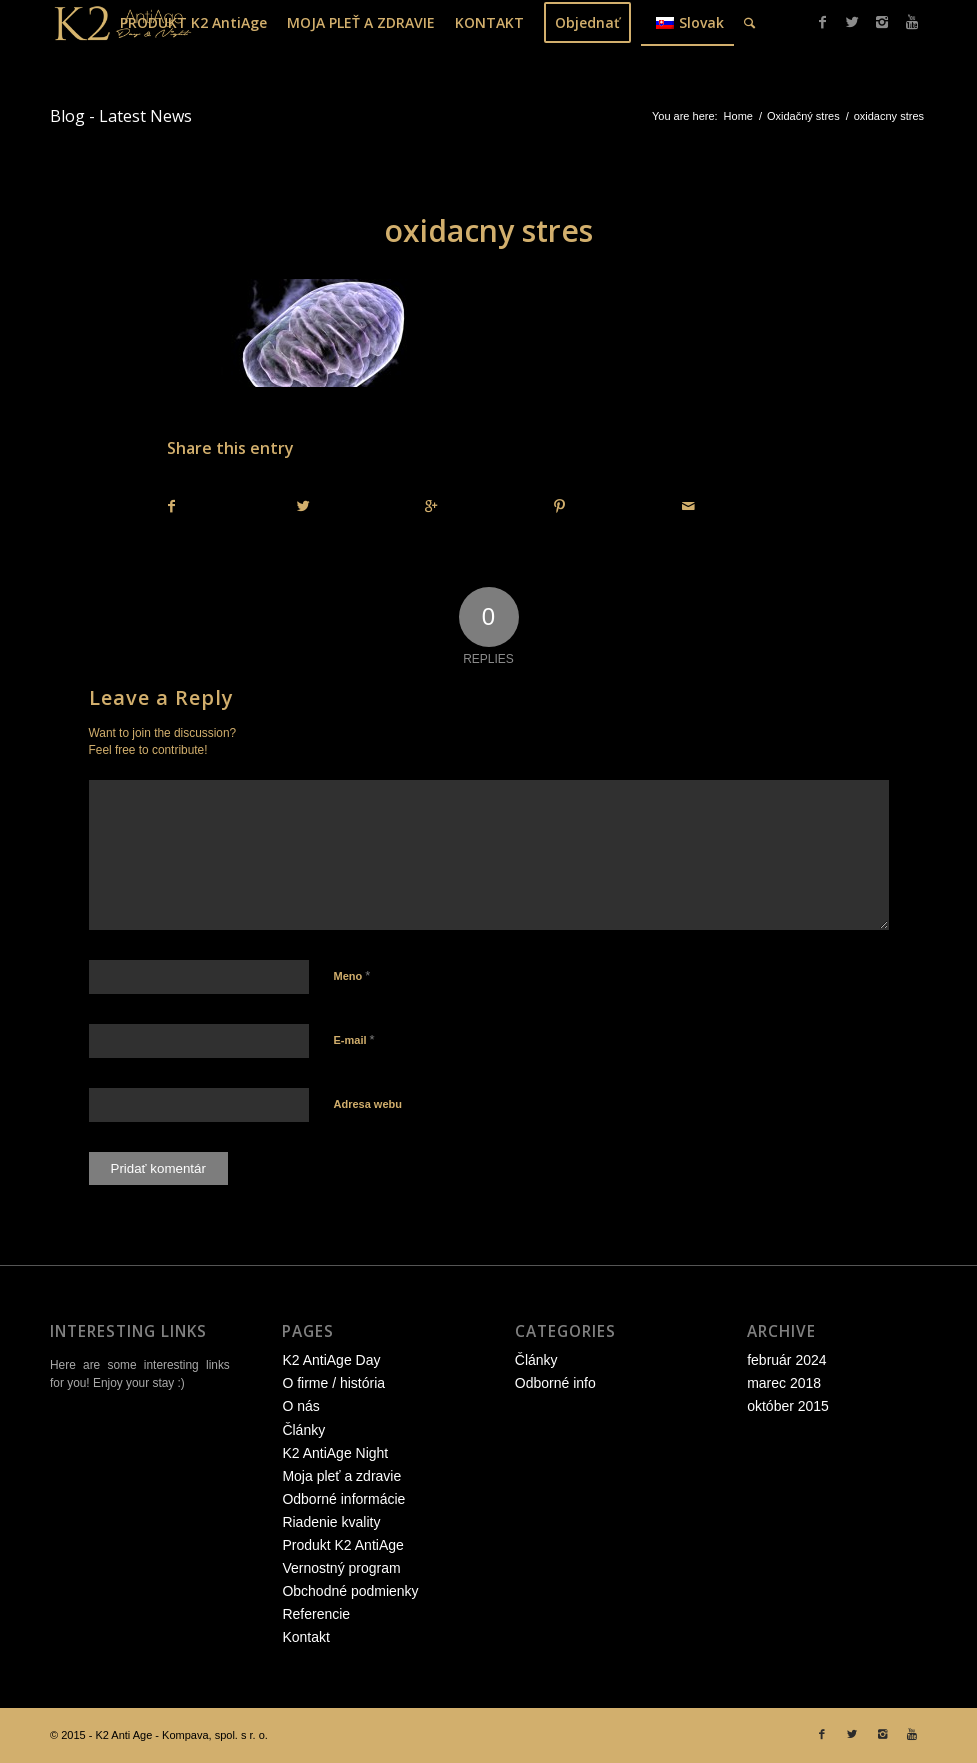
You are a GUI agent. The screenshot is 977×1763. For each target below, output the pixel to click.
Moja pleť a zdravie (341, 1476)
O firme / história (333, 1383)
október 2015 (788, 1406)
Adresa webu (368, 1104)
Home (738, 116)
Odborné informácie (343, 1499)
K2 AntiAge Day (331, 1360)
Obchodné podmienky (350, 1591)
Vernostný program (341, 1568)
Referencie (316, 1614)
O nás (300, 1406)
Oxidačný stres (803, 116)
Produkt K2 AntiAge (342, 1545)
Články (303, 1430)
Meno (352, 975)
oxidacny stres (488, 230)
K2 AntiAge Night (335, 1453)
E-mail (354, 1039)
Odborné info (555, 1383)
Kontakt (305, 1637)
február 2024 (786, 1360)
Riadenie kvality (331, 1522)
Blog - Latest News (121, 116)
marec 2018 (784, 1383)
